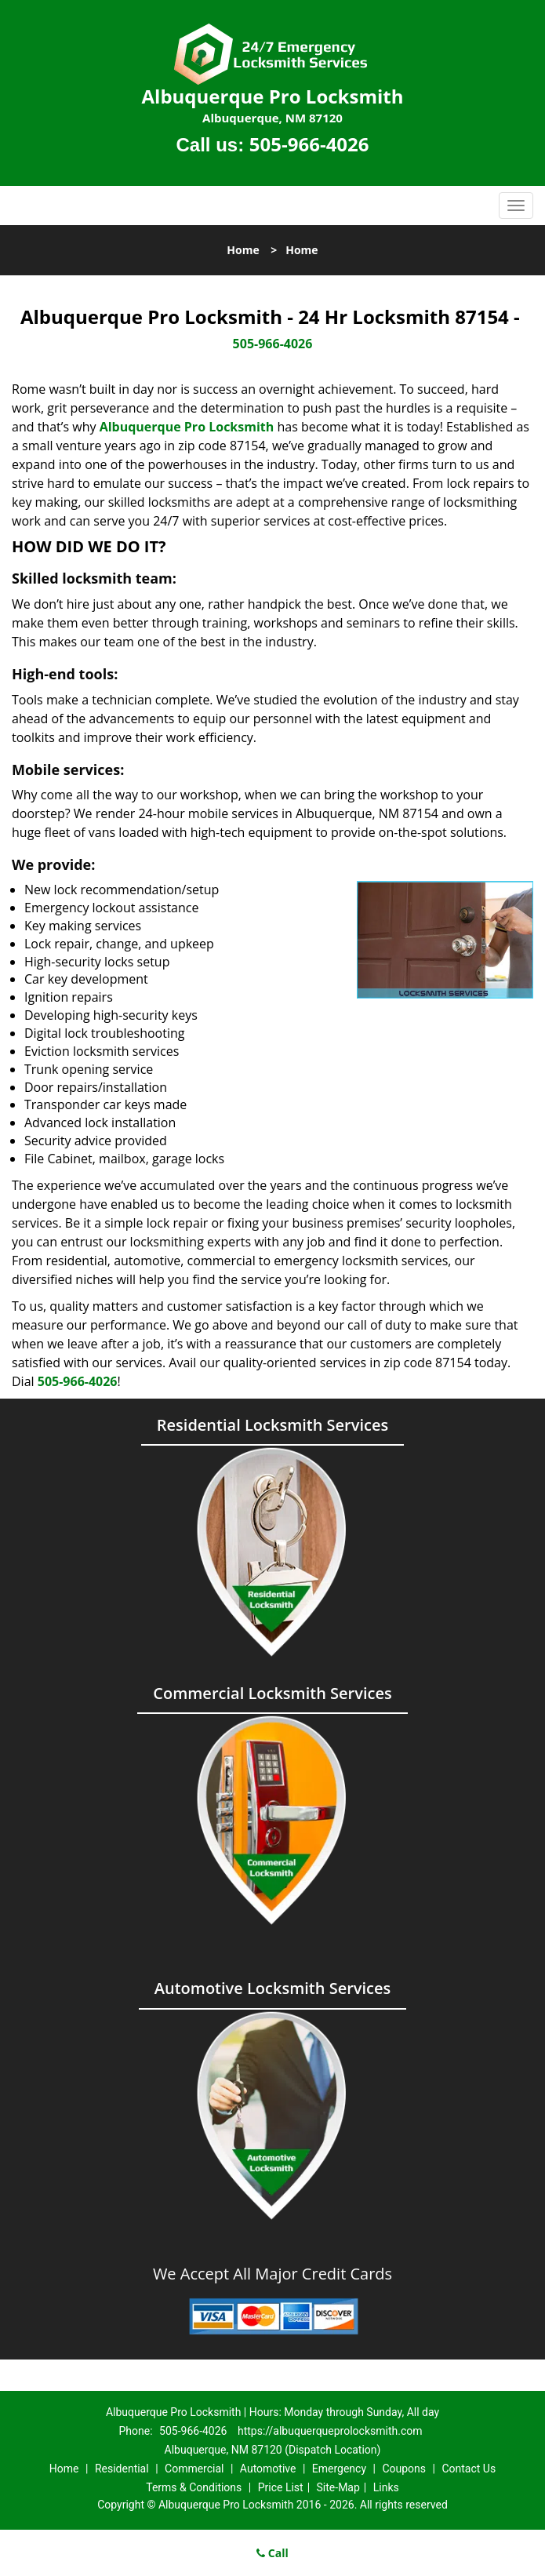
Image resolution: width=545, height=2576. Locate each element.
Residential (122, 2468)
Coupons (404, 2468)
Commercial (194, 2468)
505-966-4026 (309, 144)
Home (243, 249)
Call (272, 2552)
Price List (280, 2487)
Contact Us (468, 2468)
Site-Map (338, 2487)
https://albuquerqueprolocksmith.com (330, 2431)
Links (386, 2487)
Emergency (339, 2468)
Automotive (268, 2468)
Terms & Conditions (194, 2487)
